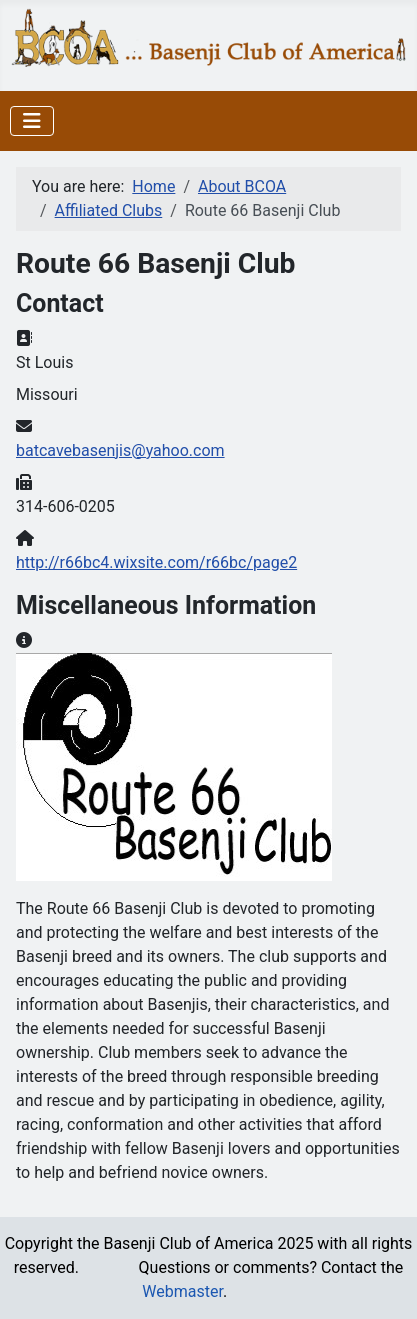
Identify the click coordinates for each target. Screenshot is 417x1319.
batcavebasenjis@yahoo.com (120, 450)
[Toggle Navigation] (32, 121)
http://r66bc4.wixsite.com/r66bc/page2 (156, 562)
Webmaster (182, 1291)
